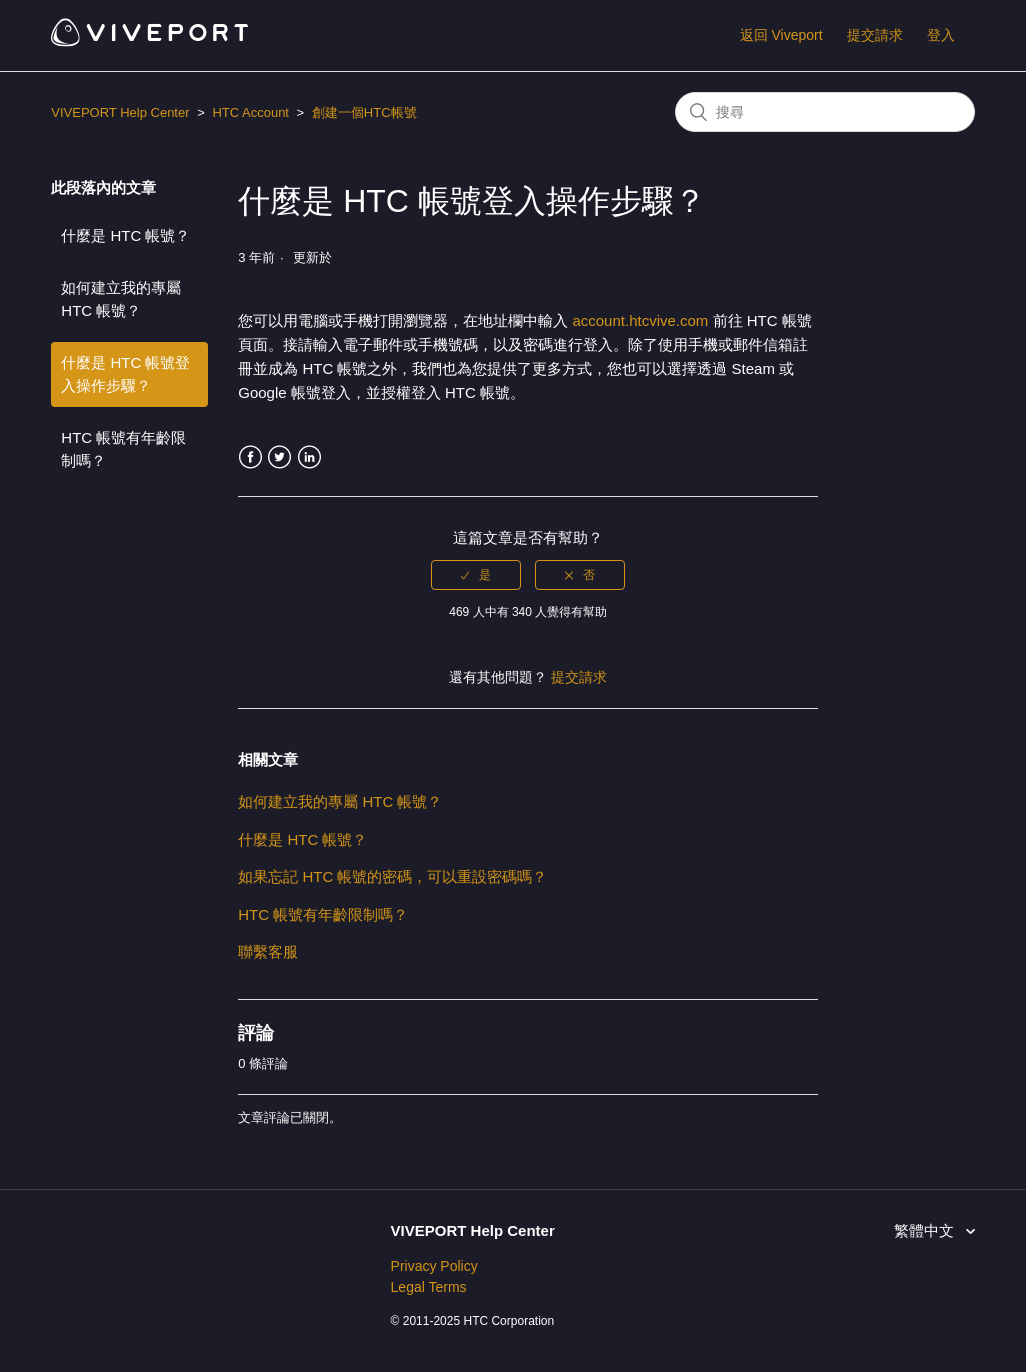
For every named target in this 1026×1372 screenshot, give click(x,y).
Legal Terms (429, 1287)
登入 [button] (941, 35)
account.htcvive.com (642, 320)
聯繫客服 (268, 951)
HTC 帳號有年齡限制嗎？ (123, 449)
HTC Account (250, 112)
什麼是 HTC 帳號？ (125, 235)
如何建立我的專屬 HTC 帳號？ (121, 299)
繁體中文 (926, 1230)
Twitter (279, 457)
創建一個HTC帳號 (364, 112)
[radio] (476, 575)
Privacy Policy (434, 1266)
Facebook (250, 457)
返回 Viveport (781, 35)
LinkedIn (309, 457)
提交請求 (875, 35)
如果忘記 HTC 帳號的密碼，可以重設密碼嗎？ (392, 876)
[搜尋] (825, 112)
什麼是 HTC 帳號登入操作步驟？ (125, 374)
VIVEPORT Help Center (120, 112)
